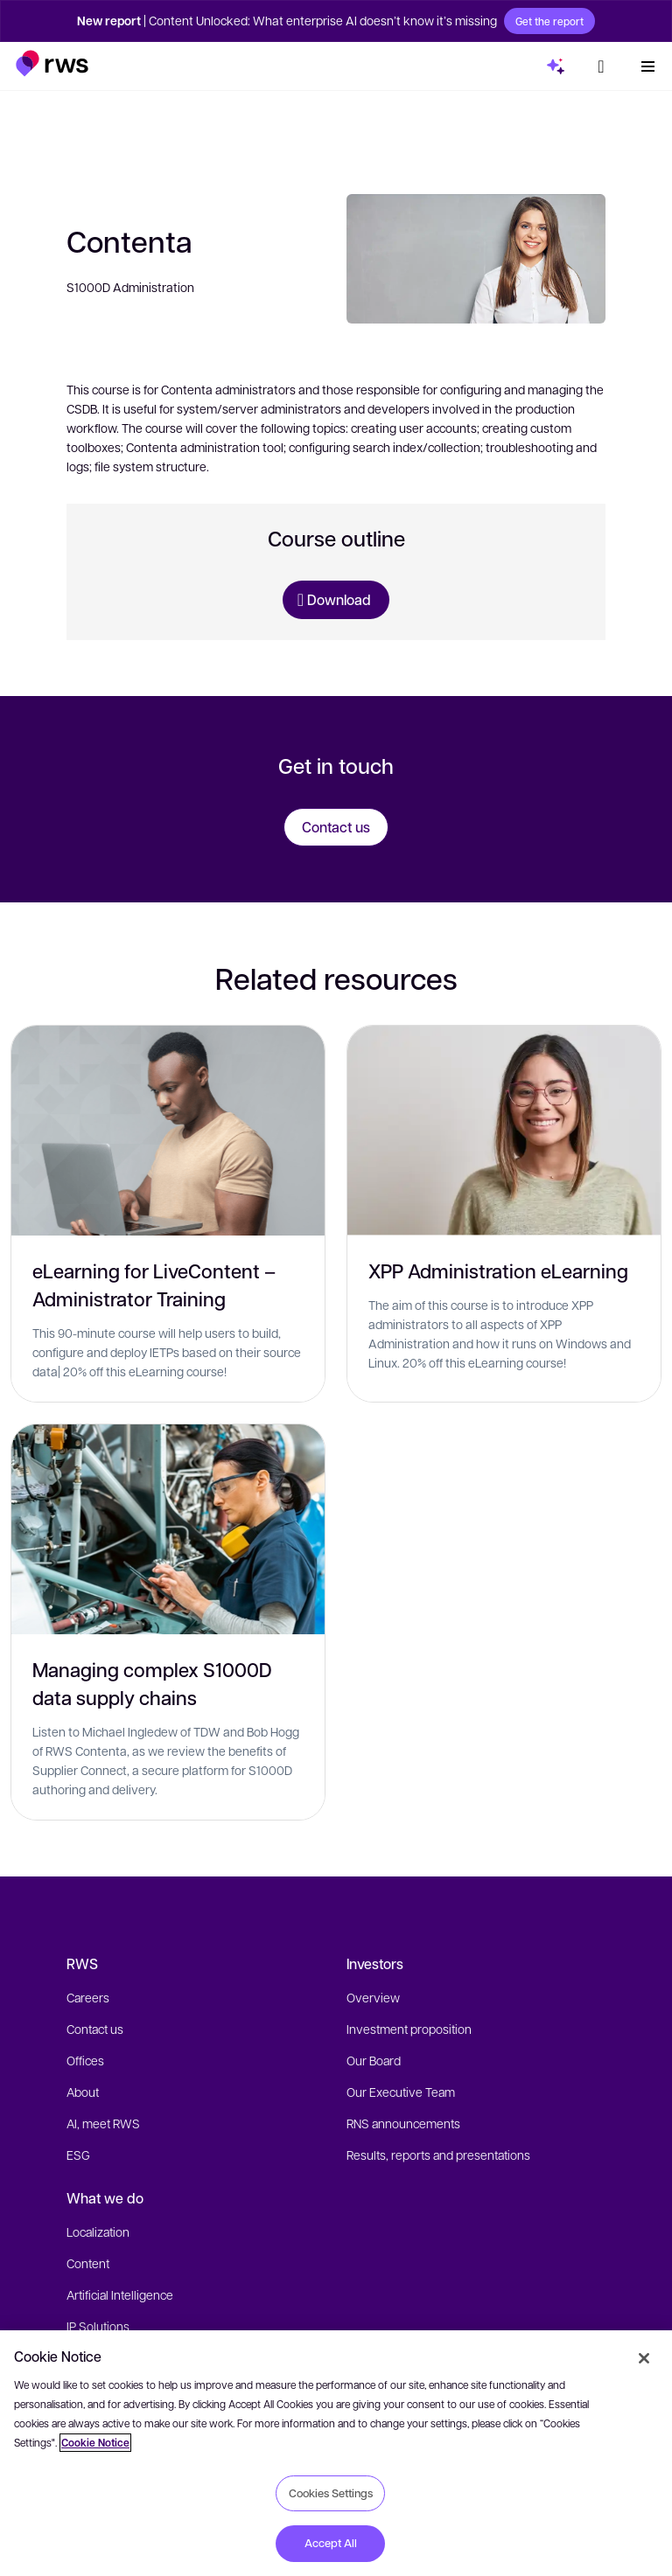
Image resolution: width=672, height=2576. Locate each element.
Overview (373, 1997)
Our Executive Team (400, 2091)
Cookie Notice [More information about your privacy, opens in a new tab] (95, 2442)
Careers (87, 1997)
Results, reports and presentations (438, 2154)
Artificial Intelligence (119, 2294)
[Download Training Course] (336, 600)
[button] (52, 63)
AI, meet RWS (103, 2123)
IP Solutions (98, 2326)
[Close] (644, 2358)
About (82, 2091)
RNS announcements (403, 2123)
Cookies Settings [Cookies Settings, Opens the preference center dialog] (331, 2493)
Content (87, 2263)
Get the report (549, 21)
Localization (98, 2231)
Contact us (94, 2028)
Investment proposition (409, 2028)
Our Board (373, 2060)
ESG (78, 2154)
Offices (85, 2060)
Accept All (330, 2543)
